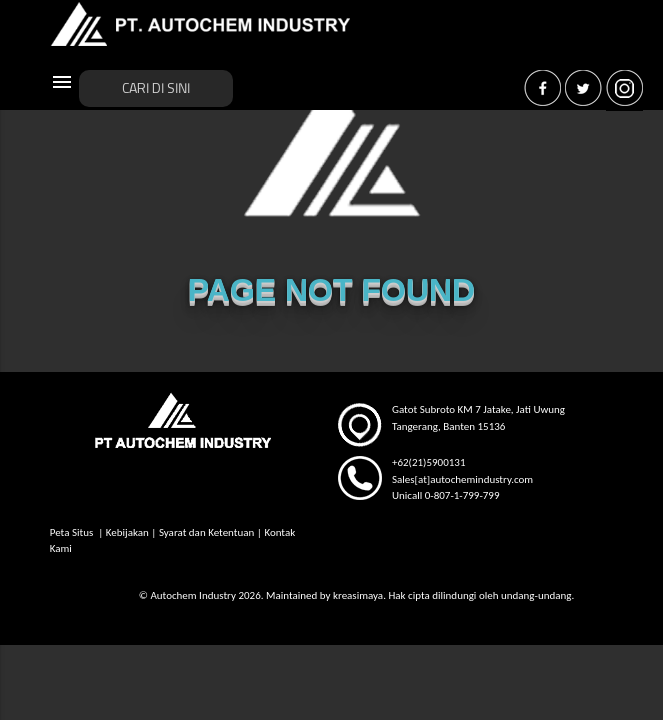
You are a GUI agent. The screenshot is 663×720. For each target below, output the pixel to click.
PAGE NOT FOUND (331, 290)
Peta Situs (73, 532)
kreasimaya (358, 595)
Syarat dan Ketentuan (206, 532)
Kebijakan (127, 532)
